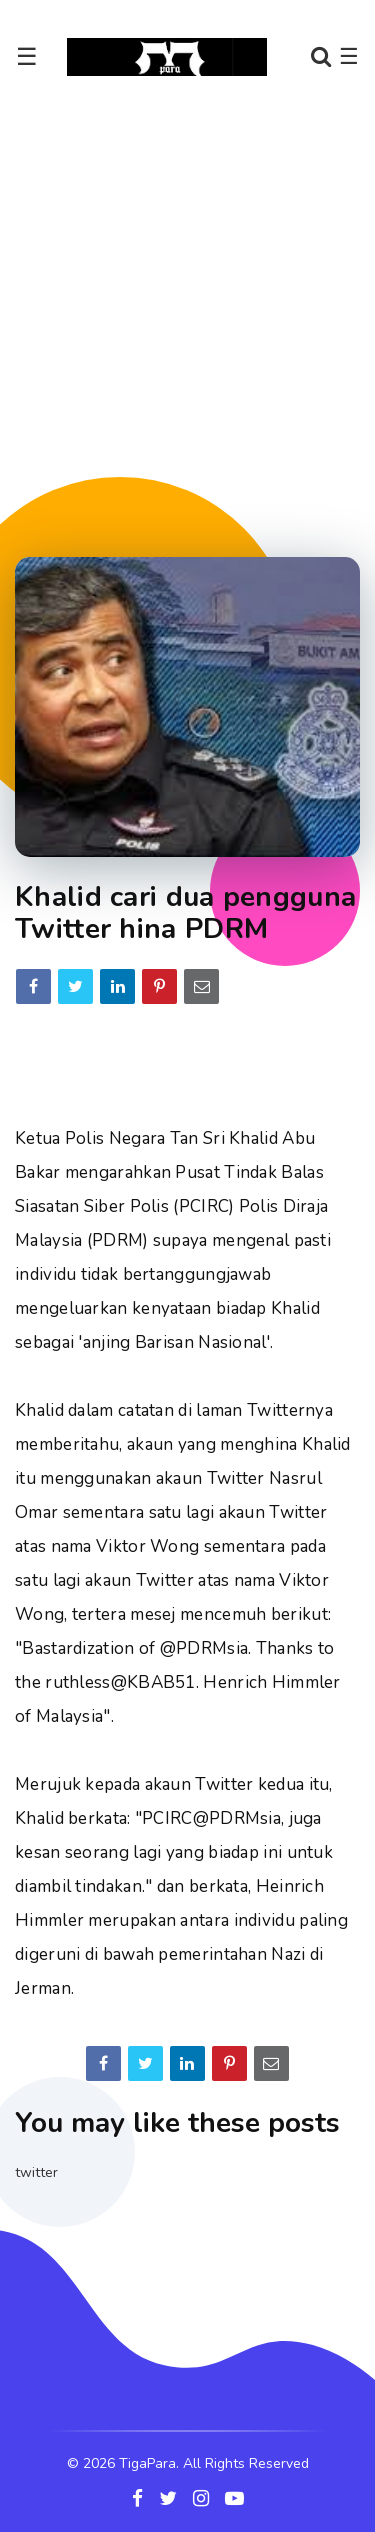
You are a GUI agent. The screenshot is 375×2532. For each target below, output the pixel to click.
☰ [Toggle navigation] (27, 57)
